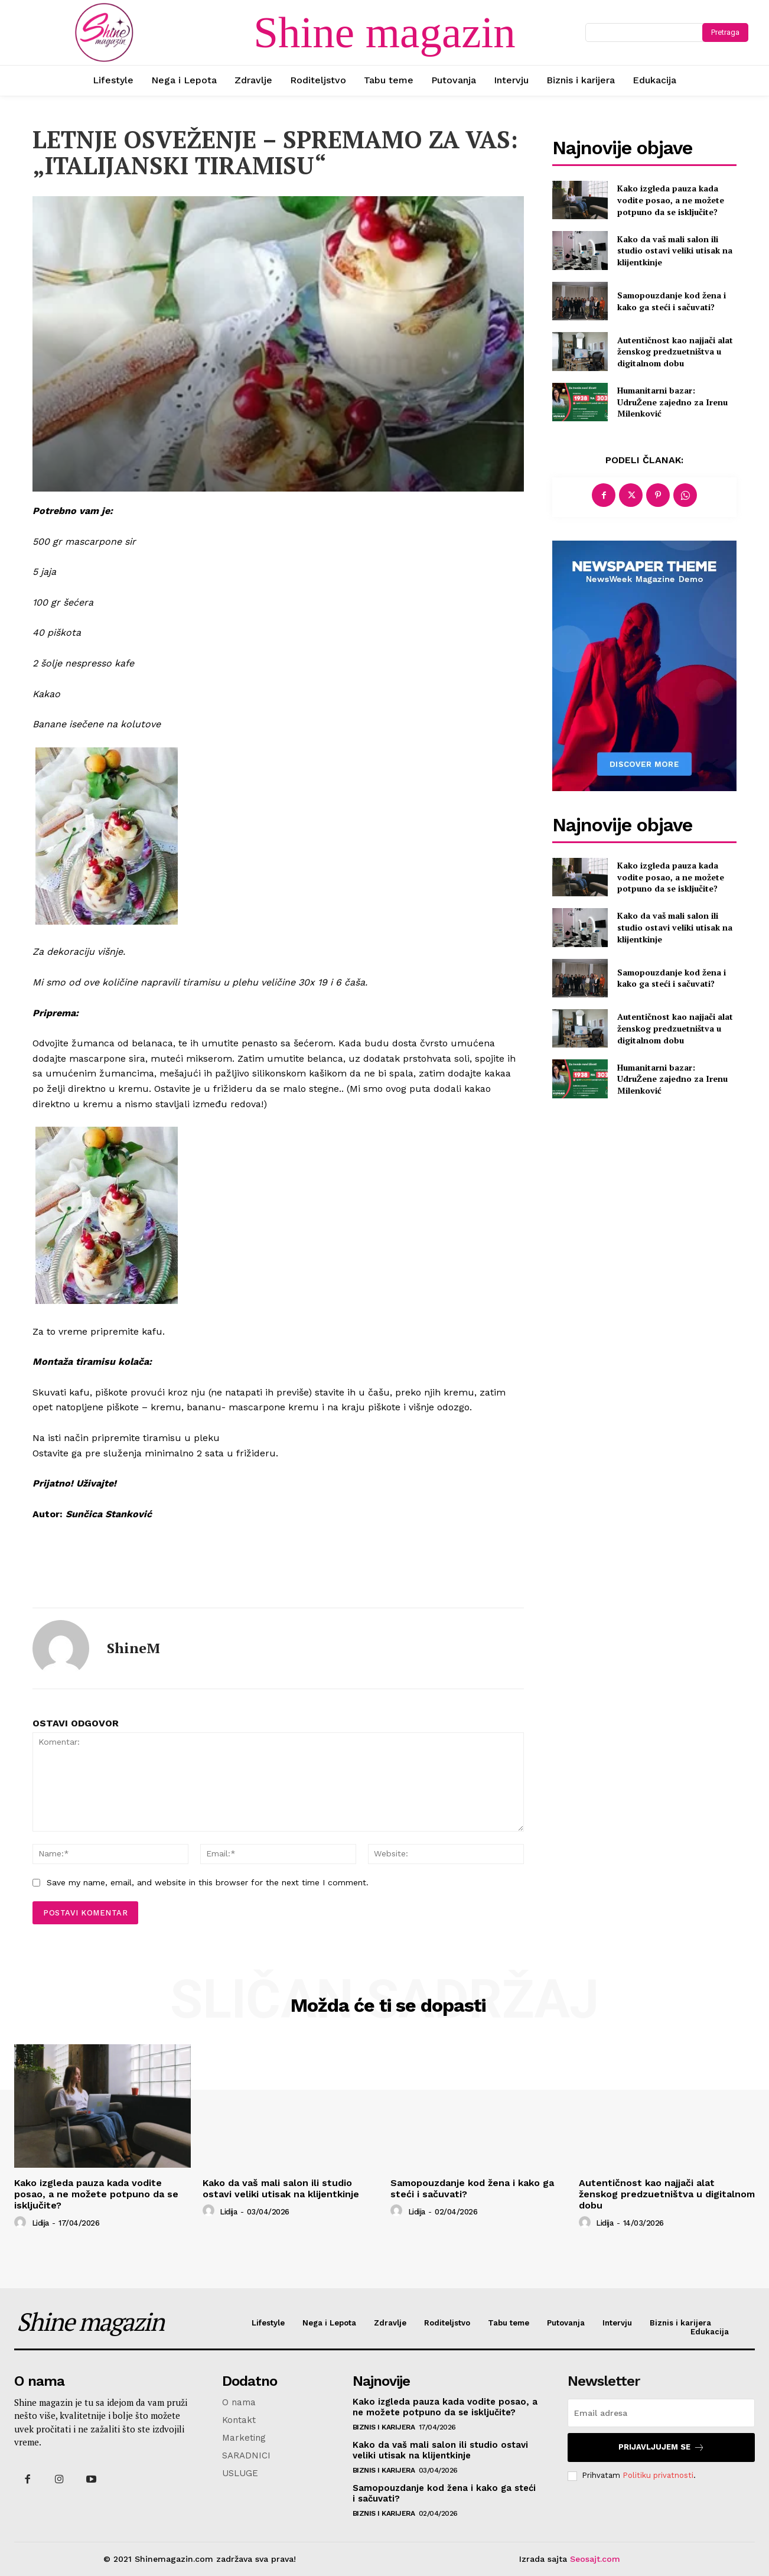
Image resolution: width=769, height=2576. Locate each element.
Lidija (40, 2223)
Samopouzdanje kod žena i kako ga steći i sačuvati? (671, 301)
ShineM (133, 1648)
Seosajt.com (595, 2559)
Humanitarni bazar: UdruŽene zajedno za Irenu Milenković (672, 402)
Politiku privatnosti (658, 2475)
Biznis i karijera (384, 2427)
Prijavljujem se (661, 2447)
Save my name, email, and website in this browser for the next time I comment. (208, 1882)
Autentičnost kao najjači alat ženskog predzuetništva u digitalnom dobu (675, 351)
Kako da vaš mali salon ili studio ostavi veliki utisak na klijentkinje (674, 250)
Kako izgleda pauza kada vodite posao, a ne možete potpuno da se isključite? (670, 200)
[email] (661, 2413)
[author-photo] (22, 2222)
